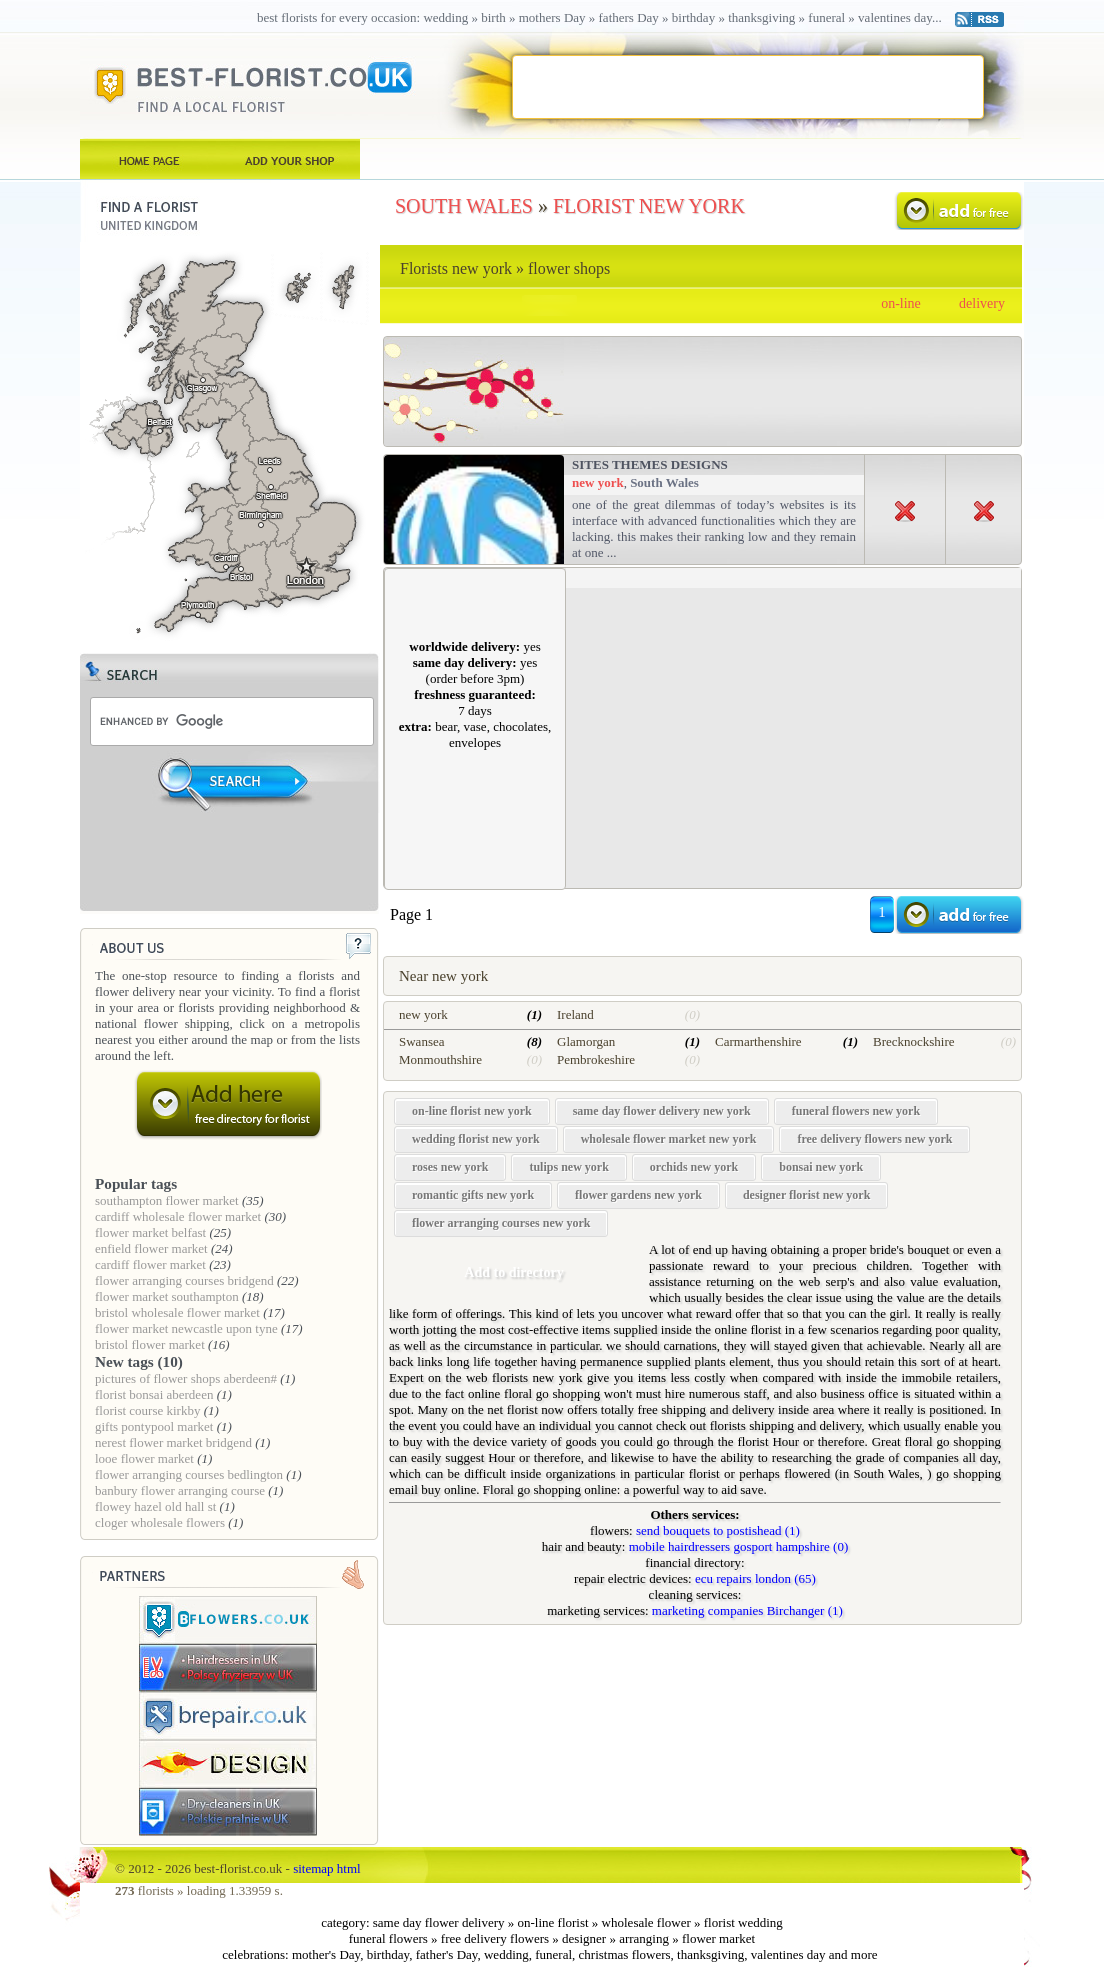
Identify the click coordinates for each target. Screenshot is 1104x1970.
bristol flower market (150, 1344)
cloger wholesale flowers (160, 1522)
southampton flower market (167, 1200)
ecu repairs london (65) (755, 1578)
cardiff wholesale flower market (178, 1216)
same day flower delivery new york (662, 1111)
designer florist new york (806, 1195)
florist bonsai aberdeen (154, 1394)
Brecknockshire (914, 1041)
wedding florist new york (476, 1139)
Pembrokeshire (596, 1059)
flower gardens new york (638, 1195)
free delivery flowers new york (874, 1139)
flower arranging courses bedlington (189, 1474)
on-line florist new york (472, 1111)
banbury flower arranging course (180, 1490)
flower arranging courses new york (501, 1223)
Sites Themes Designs (650, 464)
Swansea (422, 1041)
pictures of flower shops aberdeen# (186, 1378)
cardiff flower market (150, 1264)
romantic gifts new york (473, 1195)
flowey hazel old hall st (155, 1506)
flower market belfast (150, 1232)
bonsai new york (821, 1167)
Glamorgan (586, 1041)
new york (598, 482)
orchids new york (694, 1167)
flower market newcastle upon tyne (186, 1328)
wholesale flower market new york (669, 1139)
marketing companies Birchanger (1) (747, 1610)
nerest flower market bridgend (173, 1442)
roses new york (450, 1167)
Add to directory (513, 1272)
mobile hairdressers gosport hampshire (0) (739, 1546)
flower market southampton (167, 1296)
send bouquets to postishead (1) (718, 1530)
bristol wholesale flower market (177, 1312)
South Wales (664, 482)
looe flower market (144, 1458)
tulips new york (568, 1167)
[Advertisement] (747, 86)
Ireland (575, 1014)
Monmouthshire (440, 1059)
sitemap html (327, 1868)
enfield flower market (151, 1248)
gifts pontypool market (154, 1426)
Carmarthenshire (758, 1041)
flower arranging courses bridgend (184, 1280)
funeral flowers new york (856, 1111)
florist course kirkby (147, 1410)
